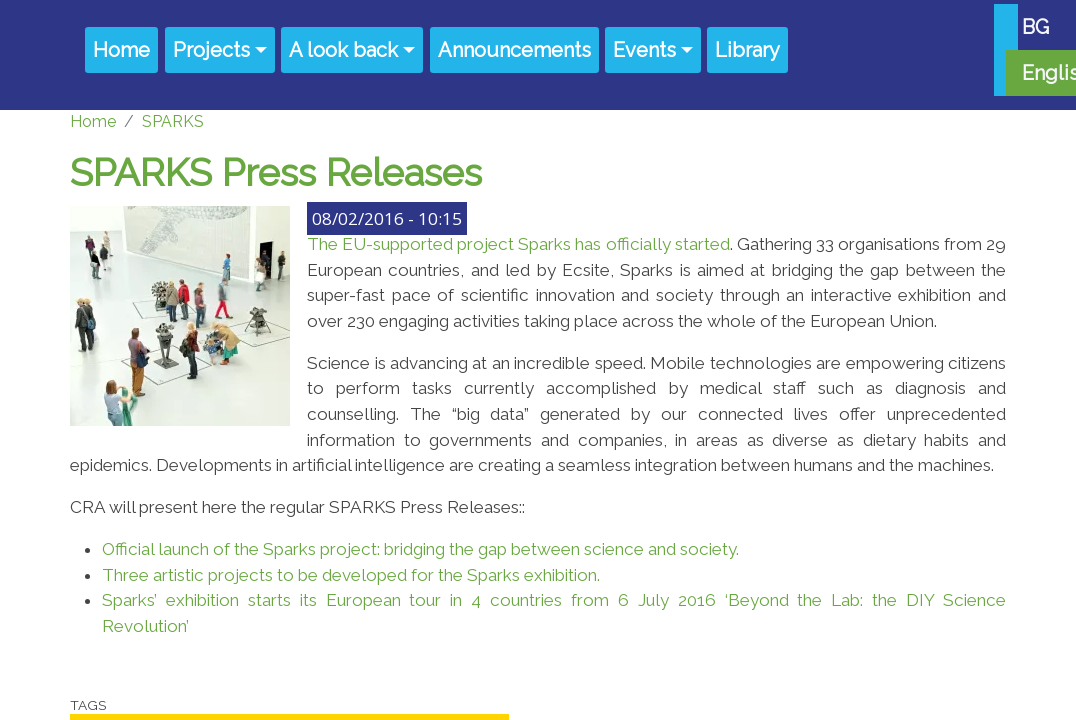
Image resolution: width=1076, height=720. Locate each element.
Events (644, 50)
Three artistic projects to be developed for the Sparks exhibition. (351, 575)
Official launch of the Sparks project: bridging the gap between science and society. (420, 549)
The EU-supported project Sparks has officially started (518, 244)
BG (1035, 27)
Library (747, 50)
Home (121, 50)
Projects (211, 50)
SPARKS (173, 121)
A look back (343, 50)
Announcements (514, 50)
